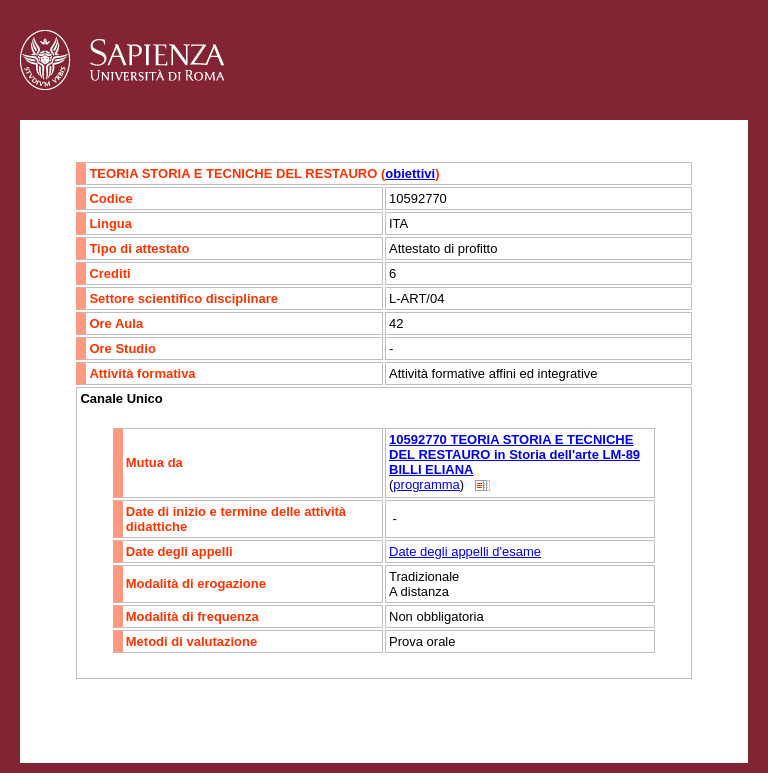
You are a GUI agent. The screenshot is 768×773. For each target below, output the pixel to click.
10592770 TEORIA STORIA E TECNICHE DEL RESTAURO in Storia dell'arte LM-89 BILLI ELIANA (514, 454)
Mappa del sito (238, 718)
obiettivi (410, 173)
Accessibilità (145, 718)
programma (426, 484)
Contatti (72, 718)
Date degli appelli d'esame (465, 551)
